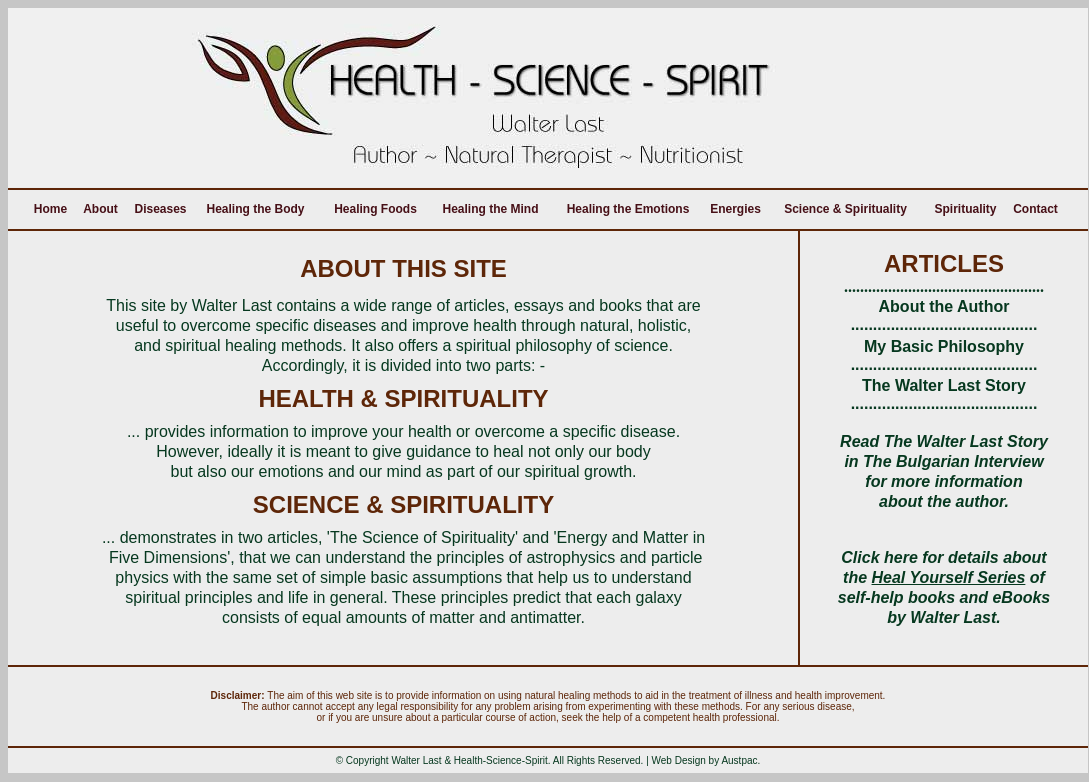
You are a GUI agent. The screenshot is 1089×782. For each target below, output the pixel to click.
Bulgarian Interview (970, 461)
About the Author (944, 306)
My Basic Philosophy (944, 346)
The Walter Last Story (944, 385)
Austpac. (740, 760)
